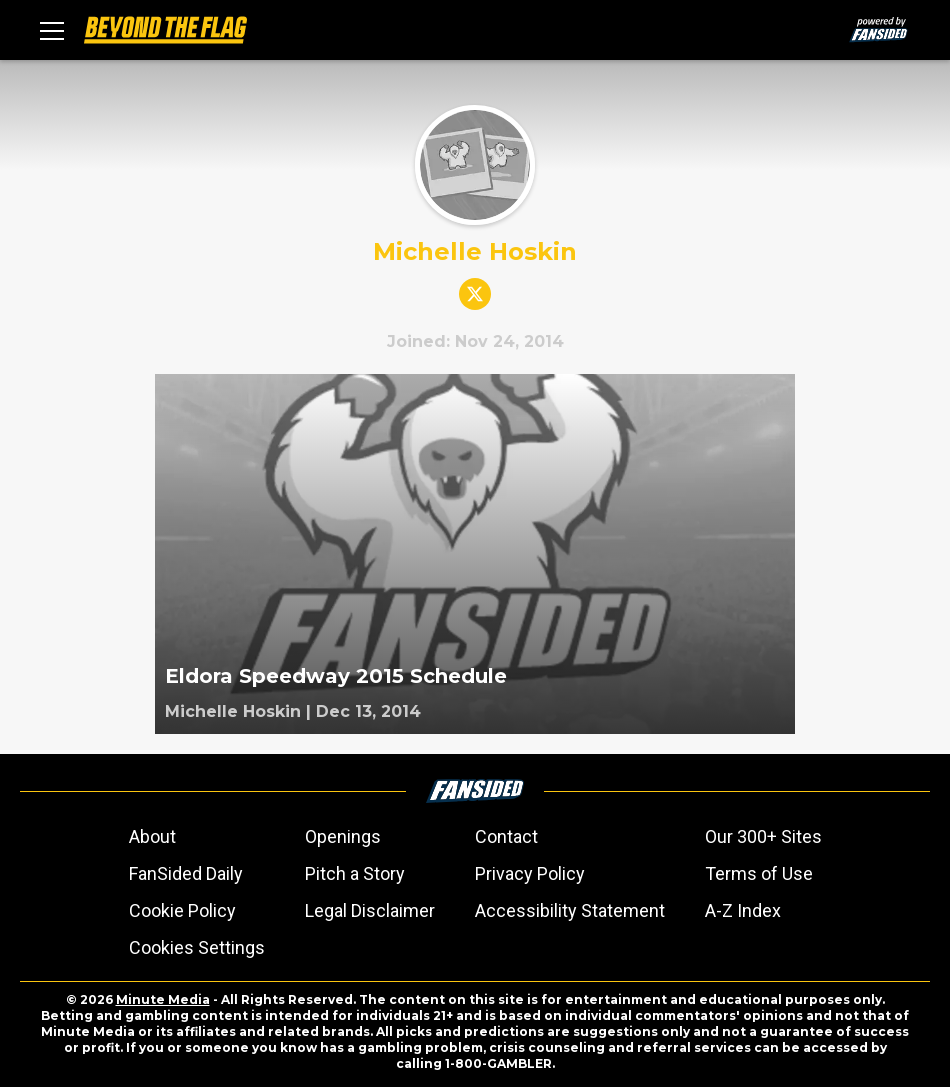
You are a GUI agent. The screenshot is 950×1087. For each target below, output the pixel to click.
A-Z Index (743, 910)
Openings (343, 836)
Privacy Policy (530, 873)
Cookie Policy (182, 910)
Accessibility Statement (570, 910)
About (152, 836)
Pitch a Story (355, 873)
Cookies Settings (197, 947)
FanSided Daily (186, 873)
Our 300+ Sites (763, 836)
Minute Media (163, 999)
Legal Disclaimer (370, 910)
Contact (506, 836)
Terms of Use (759, 873)
